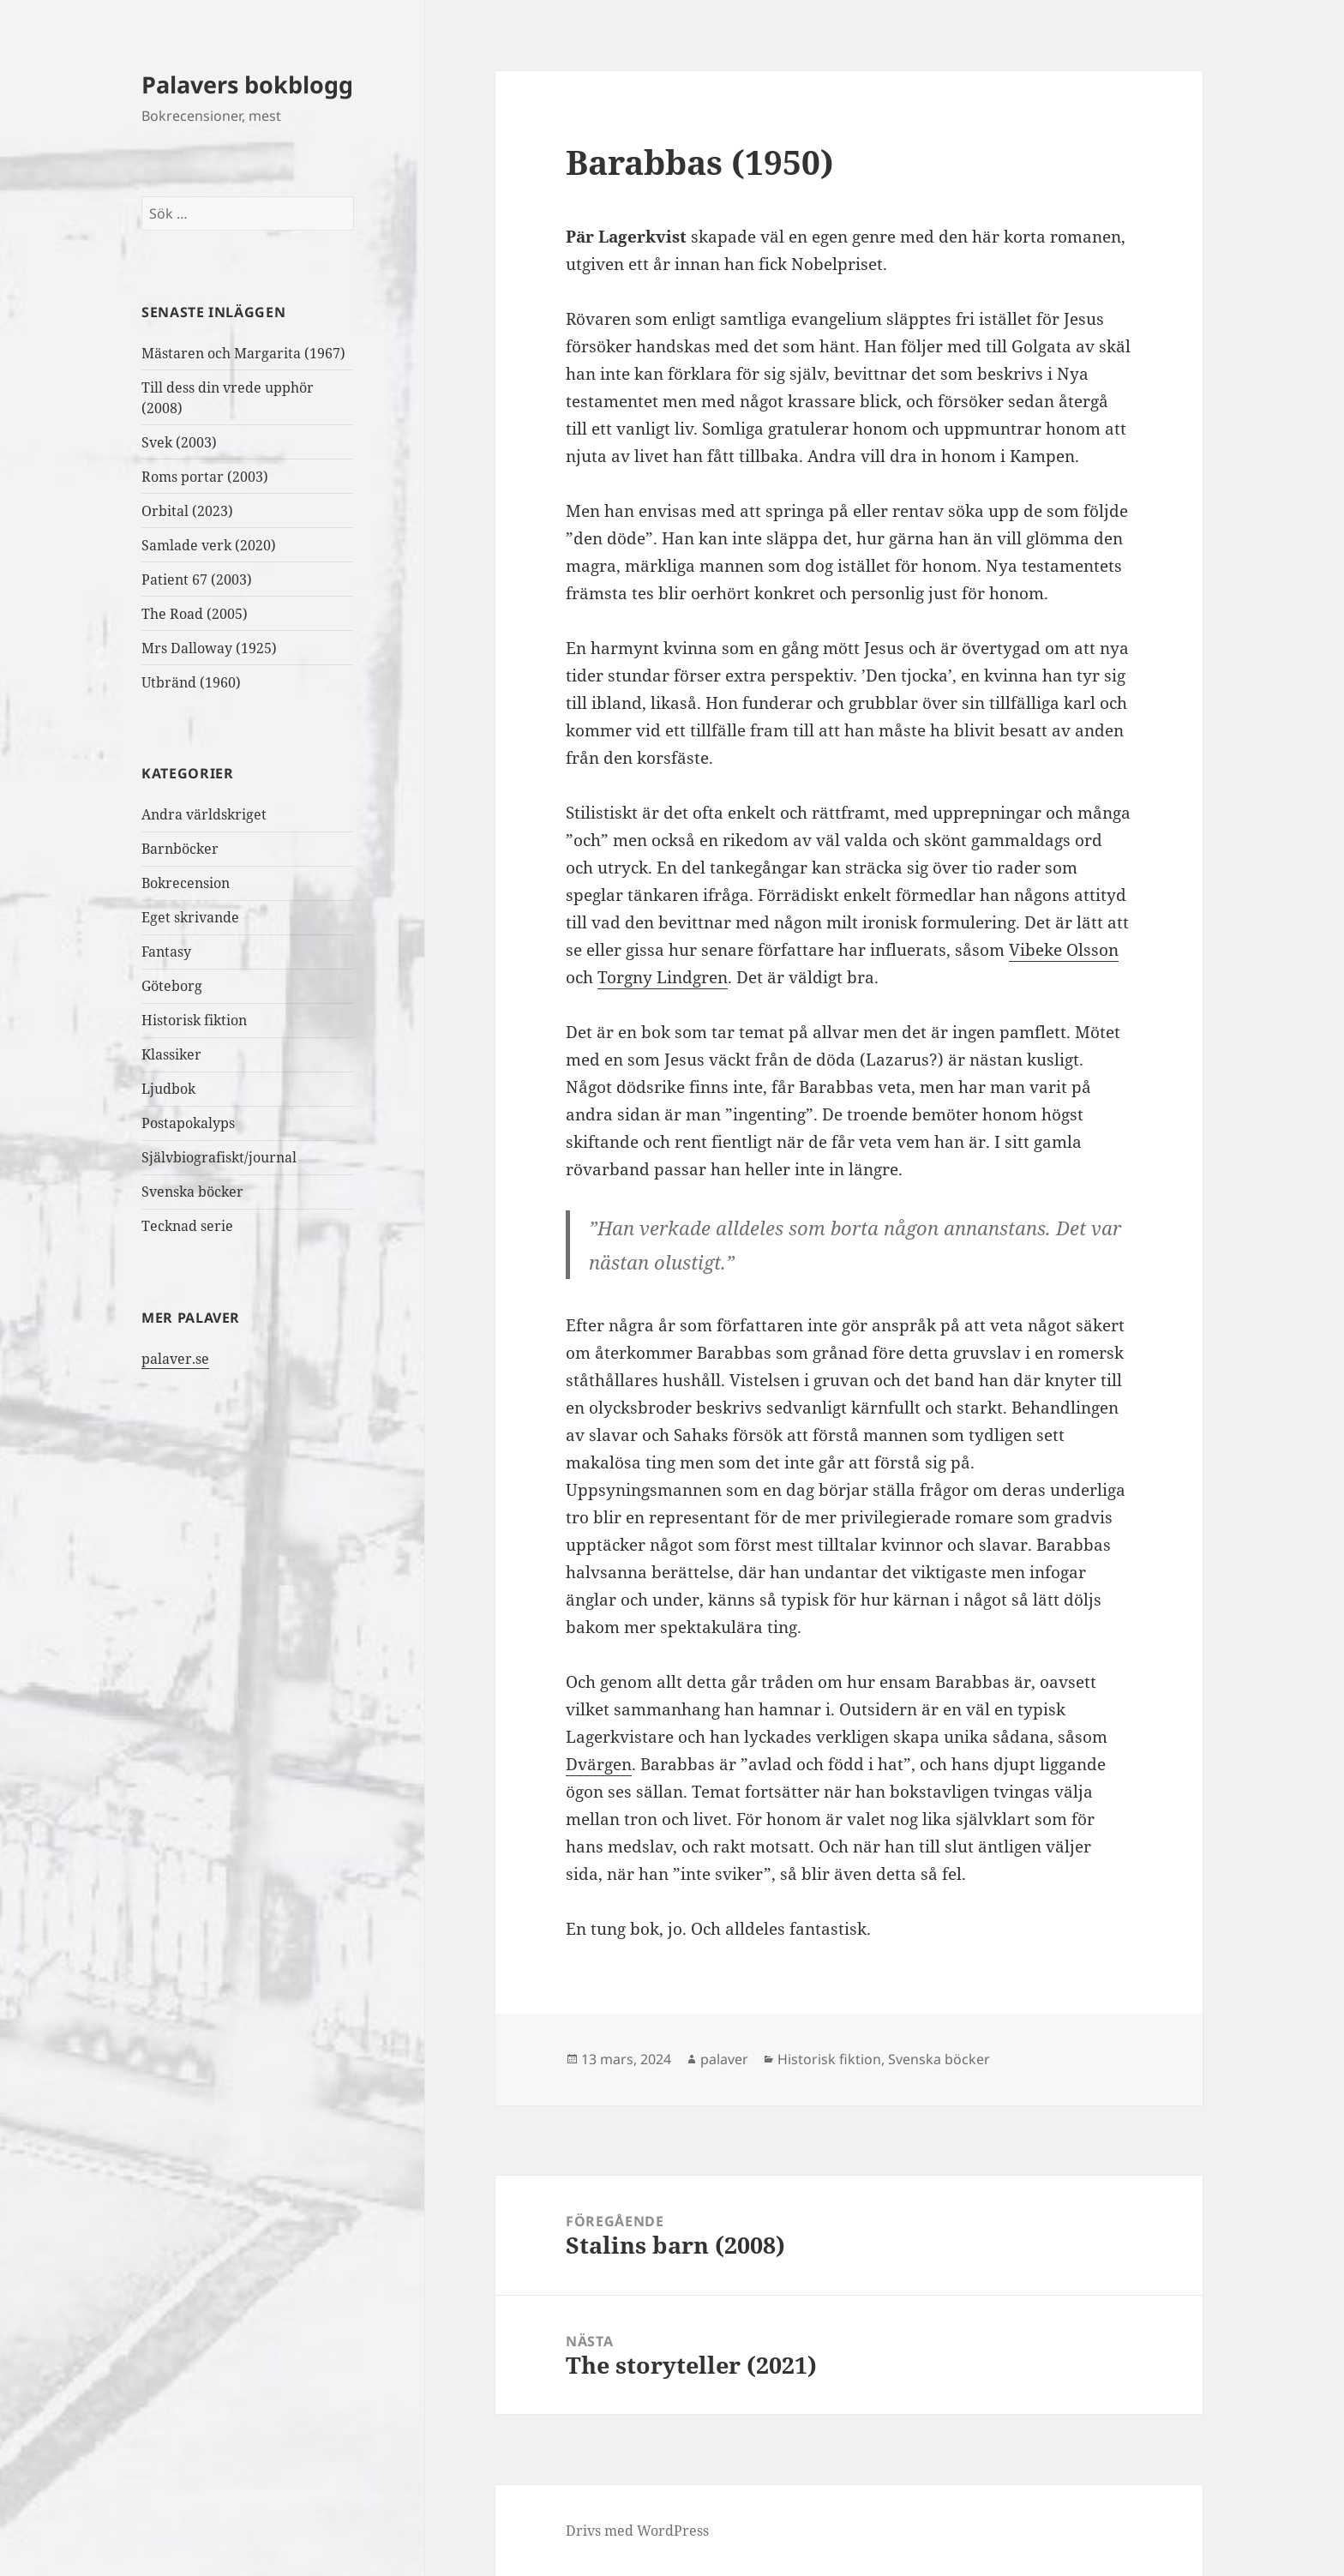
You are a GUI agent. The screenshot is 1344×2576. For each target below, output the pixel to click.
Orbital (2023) (187, 510)
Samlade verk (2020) (210, 545)
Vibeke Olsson (1064, 950)
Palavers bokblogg (247, 84)
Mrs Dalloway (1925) (209, 648)
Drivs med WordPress (637, 2530)
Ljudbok (168, 1088)
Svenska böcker (192, 1191)
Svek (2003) (179, 442)
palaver (724, 2059)
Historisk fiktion (194, 1020)
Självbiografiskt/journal (219, 1157)
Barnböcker (180, 848)
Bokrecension (185, 883)
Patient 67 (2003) (196, 579)
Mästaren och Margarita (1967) (243, 353)
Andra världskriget (204, 814)
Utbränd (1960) (191, 682)
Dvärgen (599, 1764)
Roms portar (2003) (204, 476)
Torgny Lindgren (662, 977)
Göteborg (171, 985)
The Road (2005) (194, 613)
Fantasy (166, 951)
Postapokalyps (188, 1123)
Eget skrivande (190, 917)
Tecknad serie (187, 1225)
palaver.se (175, 1358)
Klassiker (171, 1054)
